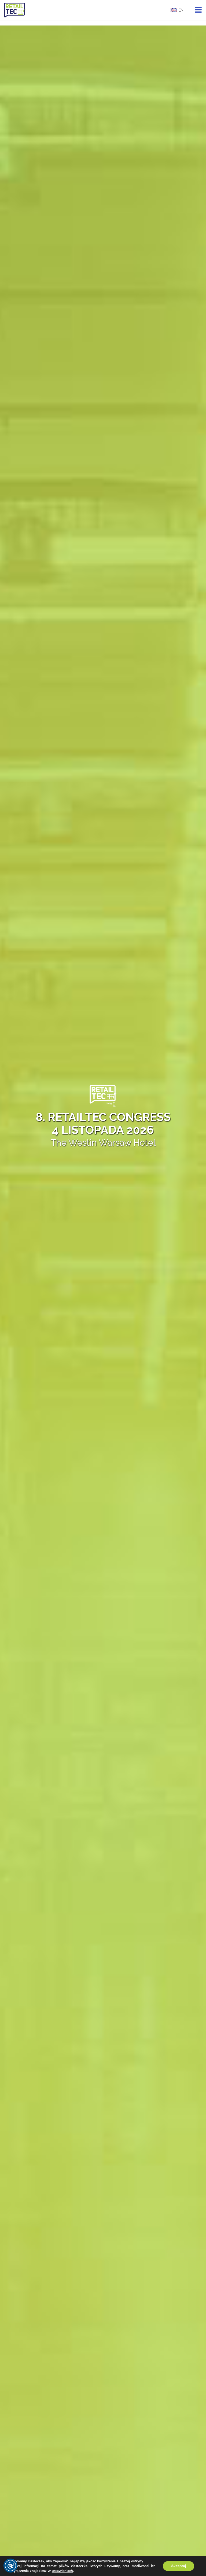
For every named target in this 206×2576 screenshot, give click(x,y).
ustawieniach (62, 2570)
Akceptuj (178, 2565)
